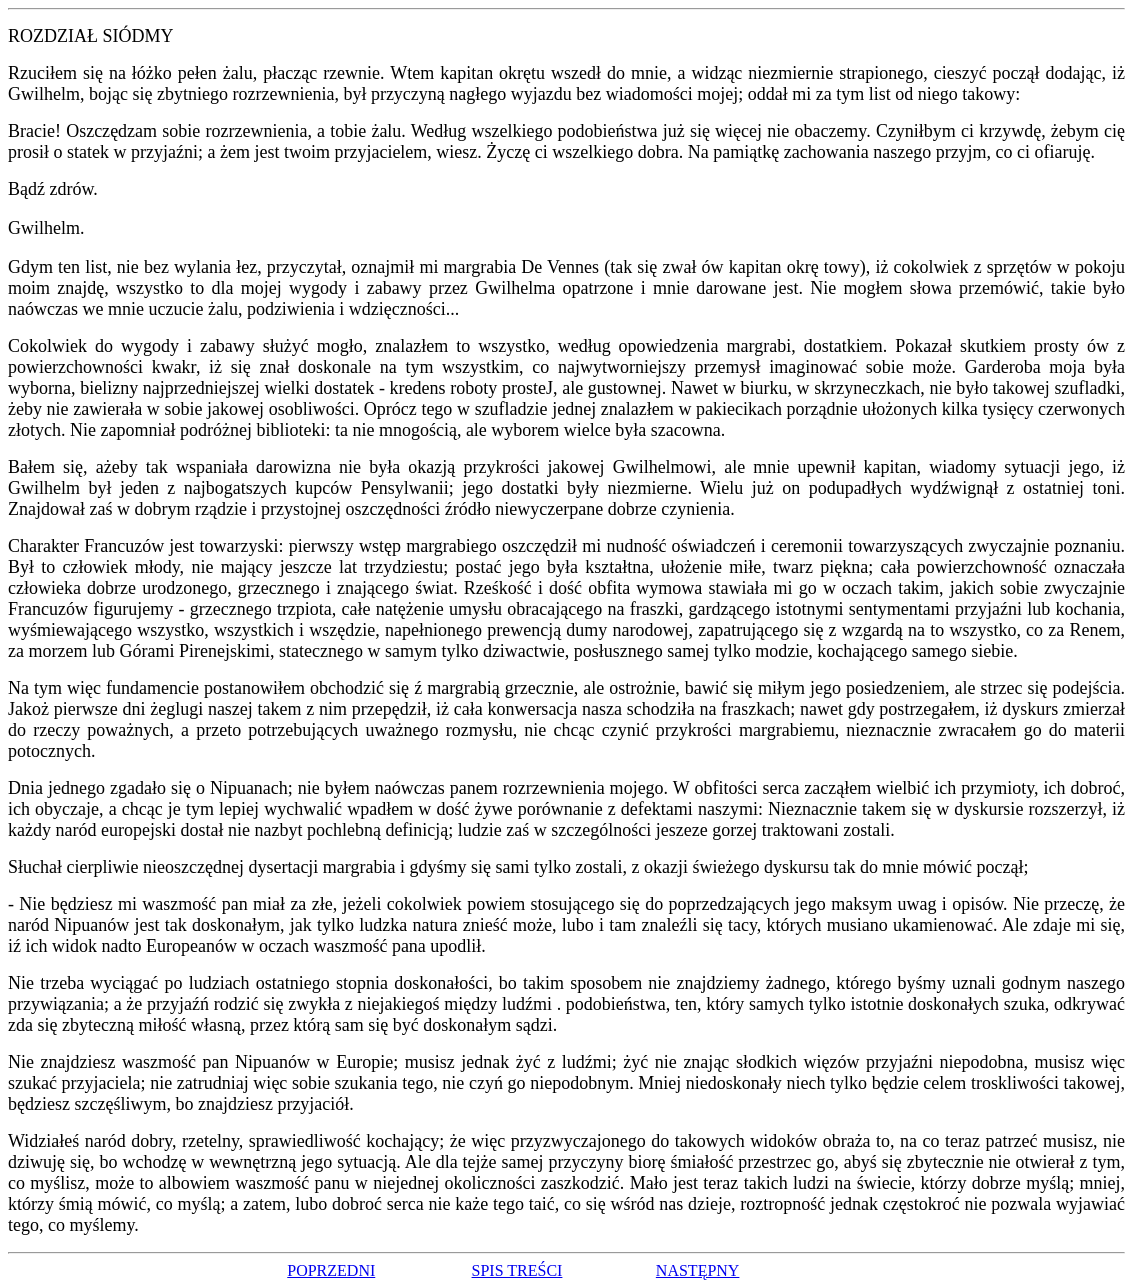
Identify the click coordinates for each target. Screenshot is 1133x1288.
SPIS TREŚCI (517, 1270)
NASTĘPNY (698, 1270)
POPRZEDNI (331, 1270)
